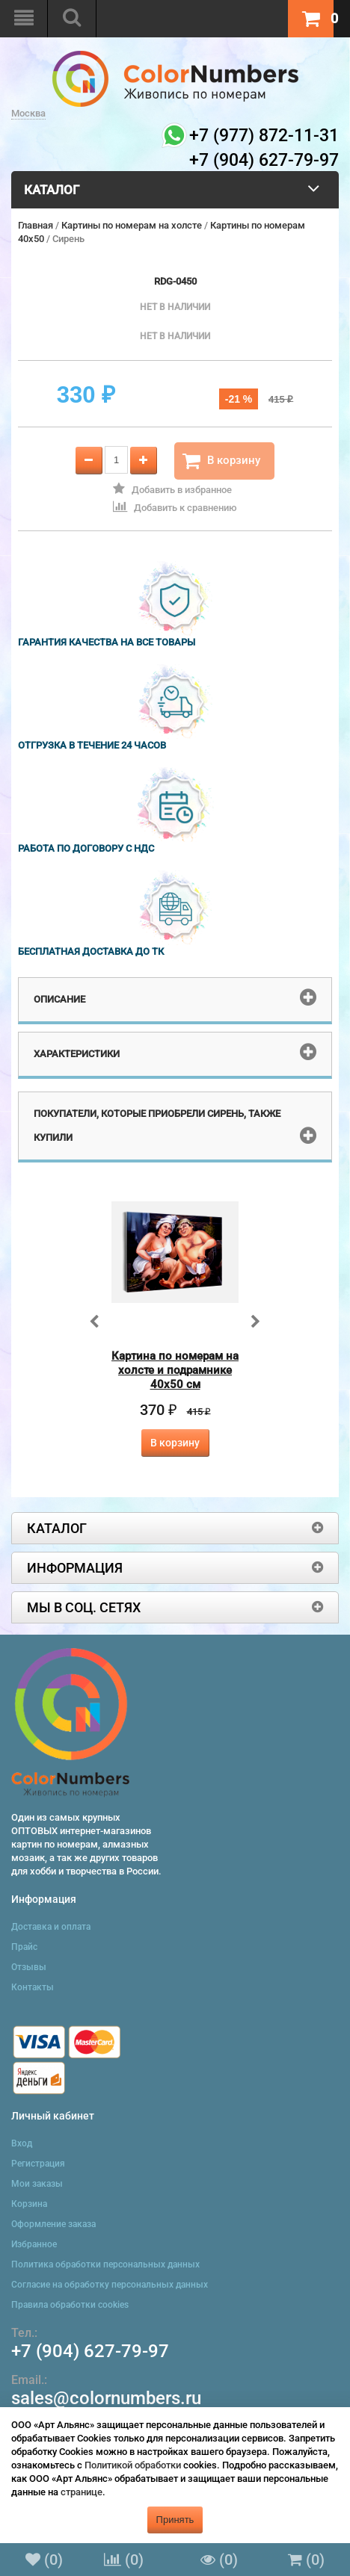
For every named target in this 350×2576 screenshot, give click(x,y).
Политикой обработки (133, 2465)
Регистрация (38, 2163)
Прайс (24, 1947)
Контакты (32, 1987)
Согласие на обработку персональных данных (109, 2284)
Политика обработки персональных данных (105, 2264)
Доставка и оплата (50, 1927)
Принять (175, 2519)
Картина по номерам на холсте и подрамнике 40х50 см (175, 1370)
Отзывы (28, 1967)
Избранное (34, 2244)
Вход (21, 2143)
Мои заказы (37, 2184)
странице (81, 2492)
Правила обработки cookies (70, 2305)
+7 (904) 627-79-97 (90, 2351)
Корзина (29, 2204)
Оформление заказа (53, 2224)
